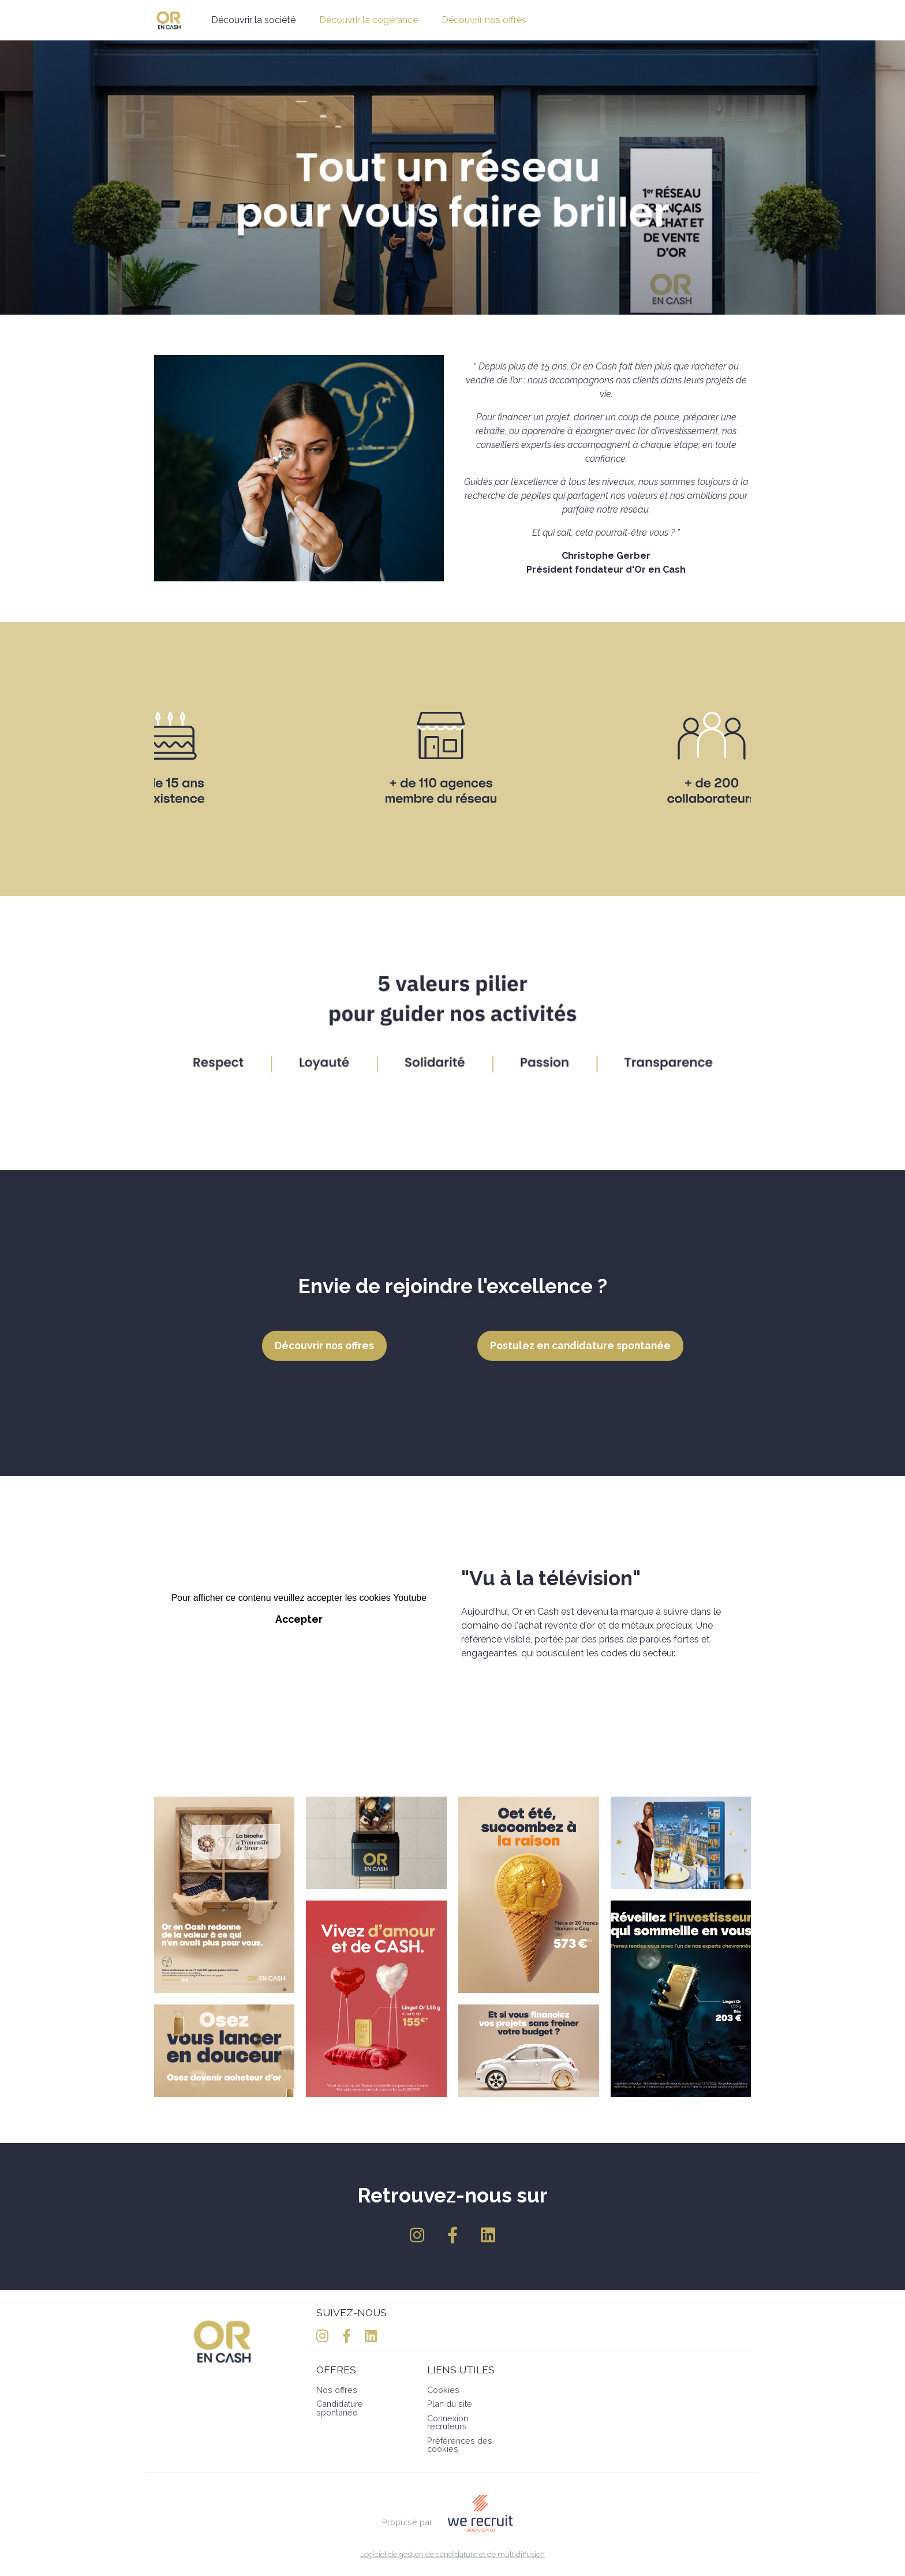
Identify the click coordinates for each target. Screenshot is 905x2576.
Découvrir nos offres (484, 19)
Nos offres (336, 2390)
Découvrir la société (253, 19)
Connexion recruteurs (447, 2422)
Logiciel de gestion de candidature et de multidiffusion (452, 2555)
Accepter (299, 1619)
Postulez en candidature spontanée (580, 1345)
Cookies (443, 2390)
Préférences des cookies (459, 2445)
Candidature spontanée (339, 2408)
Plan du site (449, 2404)
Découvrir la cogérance (368, 19)
